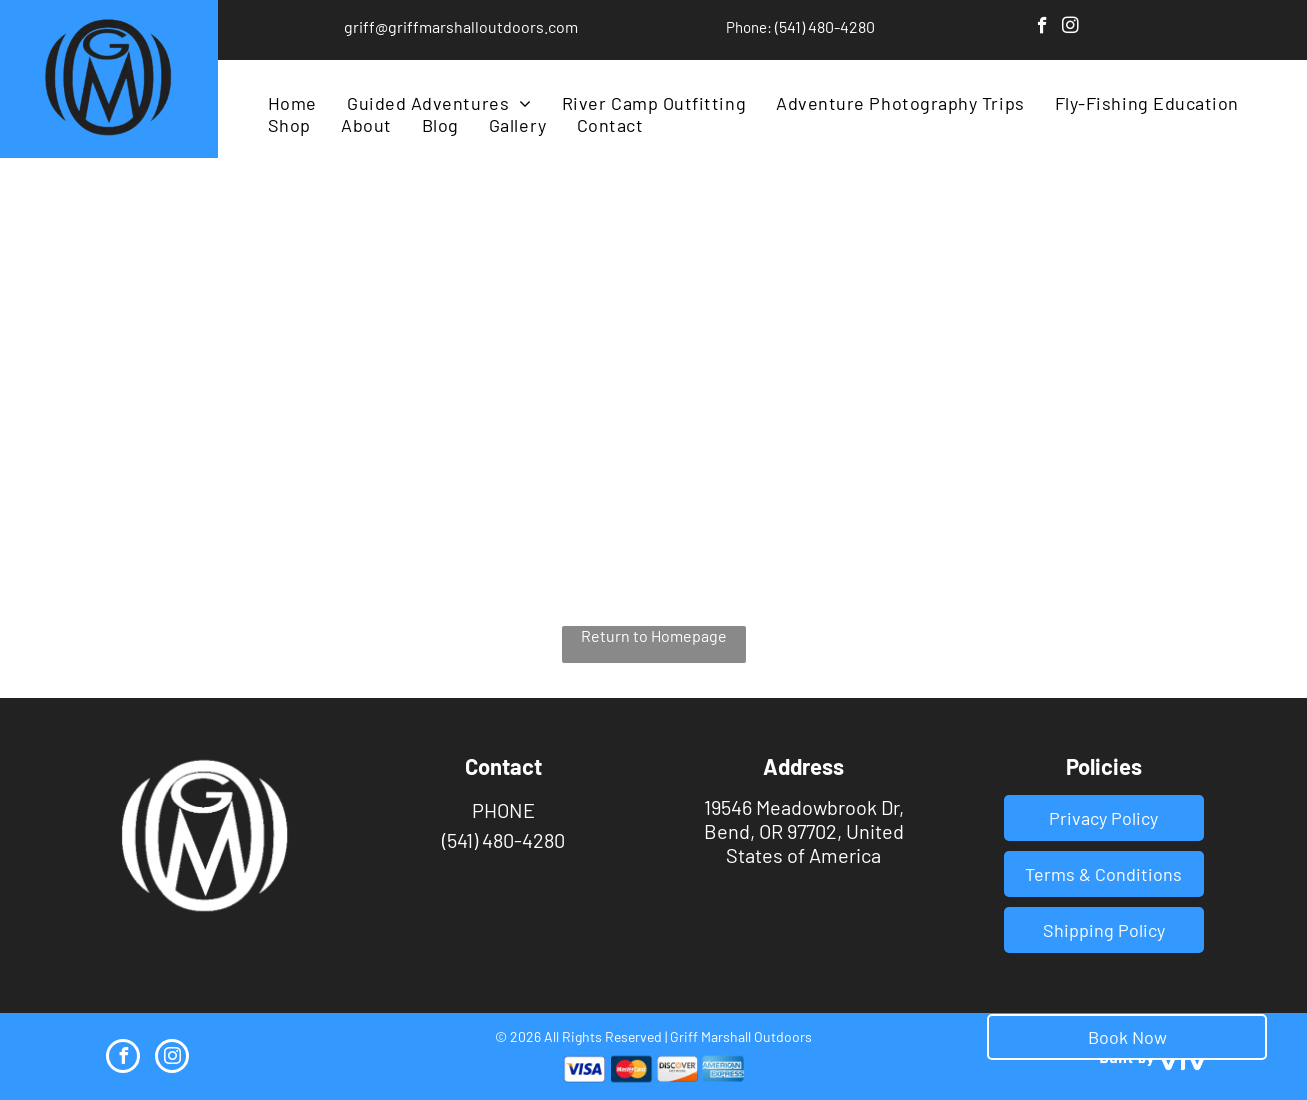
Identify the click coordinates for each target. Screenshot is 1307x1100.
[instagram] (1070, 28)
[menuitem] (292, 103)
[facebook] (1042, 28)
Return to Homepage (654, 635)
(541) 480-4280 (825, 26)
